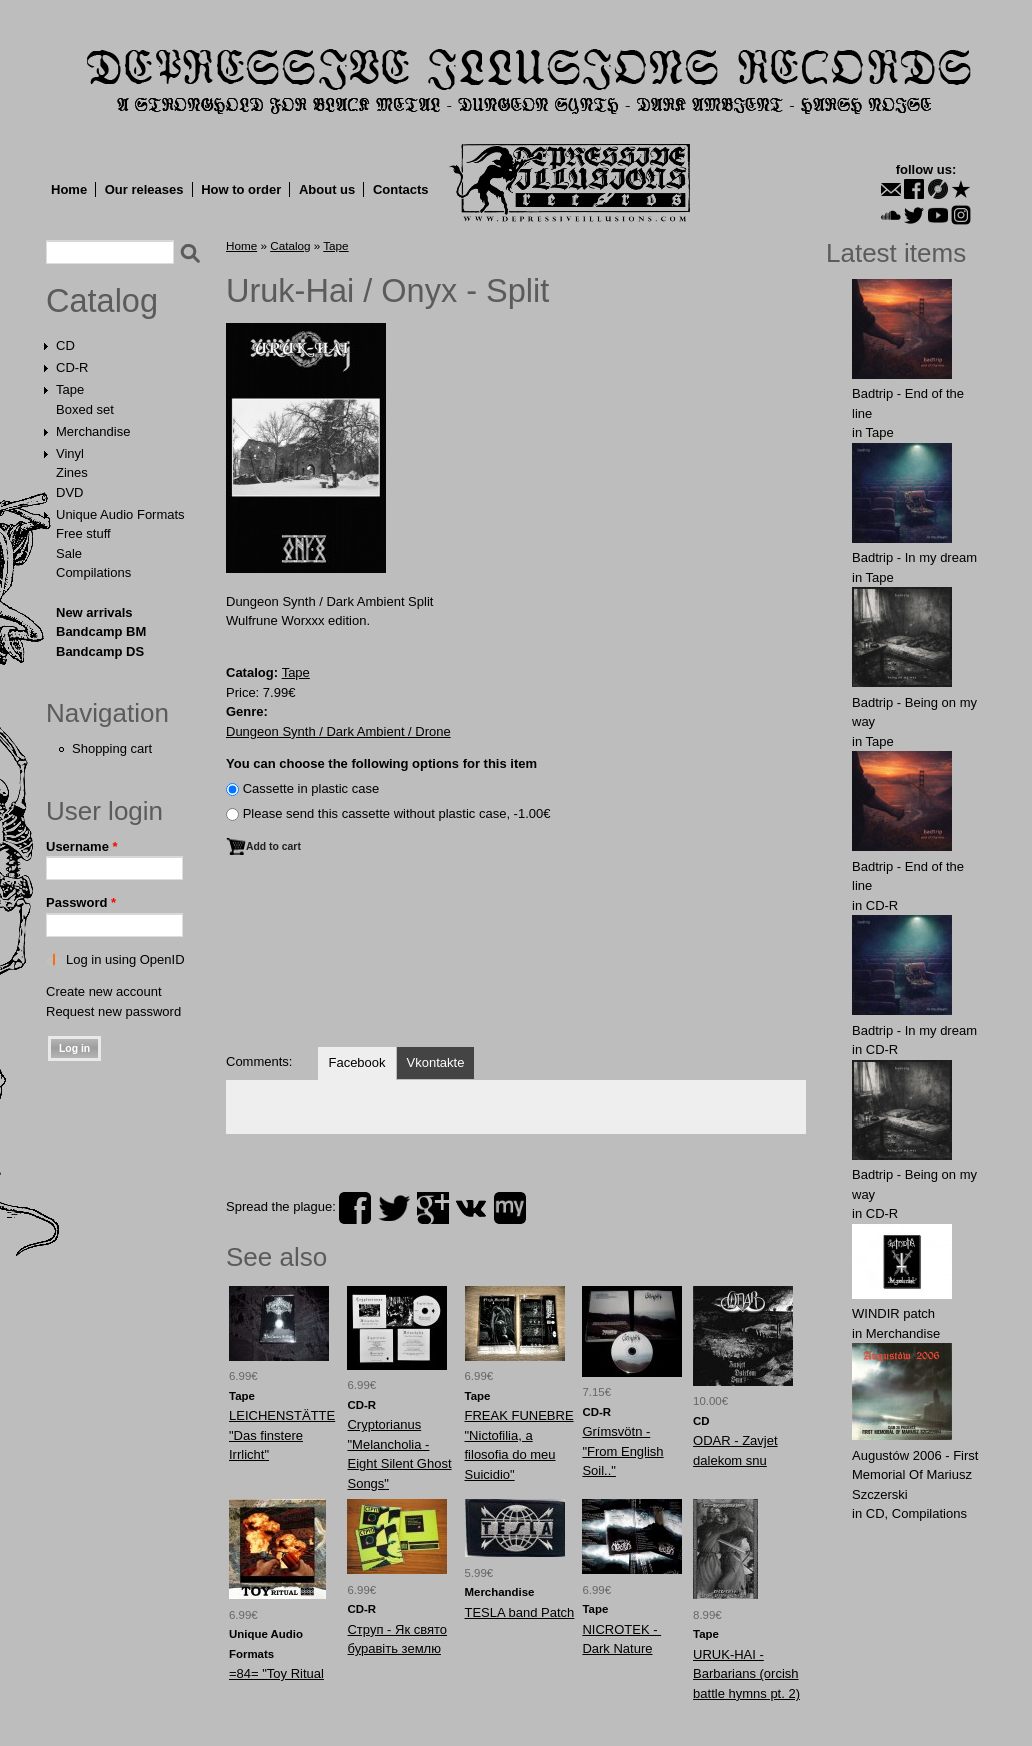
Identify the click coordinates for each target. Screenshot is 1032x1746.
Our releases (144, 189)
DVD (69, 492)
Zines (72, 472)
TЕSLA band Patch (520, 1612)
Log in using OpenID (125, 959)
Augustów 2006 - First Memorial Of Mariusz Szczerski (915, 1475)
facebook (355, 1208)
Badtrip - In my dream (914, 557)
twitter (394, 1208)
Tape (70, 389)
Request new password (113, 1011)
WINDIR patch (893, 1313)
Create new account (104, 991)
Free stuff (83, 533)
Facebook (356, 1062)
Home (69, 189)
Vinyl (70, 453)
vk (471, 1208)
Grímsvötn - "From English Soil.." (622, 1451)
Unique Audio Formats (120, 514)
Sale (69, 553)
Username (82, 846)
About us (327, 189)
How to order (241, 189)
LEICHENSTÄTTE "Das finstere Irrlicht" (282, 1435)
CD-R (72, 367)
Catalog (102, 301)
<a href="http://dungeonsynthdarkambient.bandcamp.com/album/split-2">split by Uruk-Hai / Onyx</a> (516, 961)
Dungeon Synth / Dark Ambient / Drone (338, 731)
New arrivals (94, 612)
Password (81, 902)
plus (433, 1208)
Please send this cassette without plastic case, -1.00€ (397, 813)
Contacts (401, 189)
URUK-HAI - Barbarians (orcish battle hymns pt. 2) (746, 1674)
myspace (510, 1208)
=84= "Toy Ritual (276, 1673)
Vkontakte (436, 1062)
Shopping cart (112, 748)
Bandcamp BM (101, 631)
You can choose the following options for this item (381, 763)
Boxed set (85, 409)
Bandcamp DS (100, 651)
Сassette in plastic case (311, 788)
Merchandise (93, 431)
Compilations (93, 572)
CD (65, 345)
